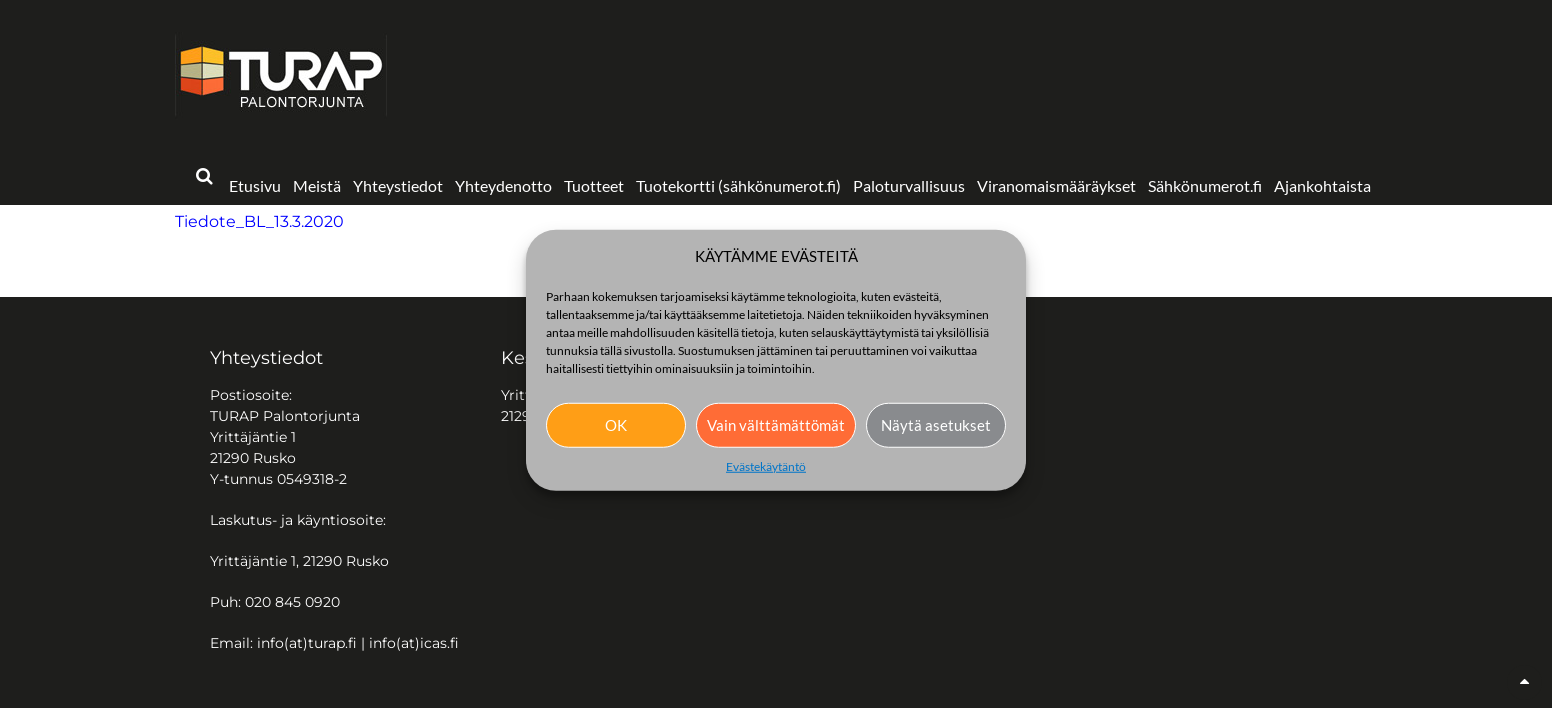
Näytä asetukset (936, 425)
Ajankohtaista (1322, 185)
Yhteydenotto (503, 185)
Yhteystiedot (398, 185)
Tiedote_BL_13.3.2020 (259, 221)
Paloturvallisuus (909, 185)
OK (616, 425)
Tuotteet (594, 185)
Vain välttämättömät (776, 425)
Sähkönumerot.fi (1205, 185)
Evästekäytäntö (766, 465)
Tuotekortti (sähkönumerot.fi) (738, 185)
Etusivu (255, 185)
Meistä (317, 185)
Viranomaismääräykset (1056, 185)
